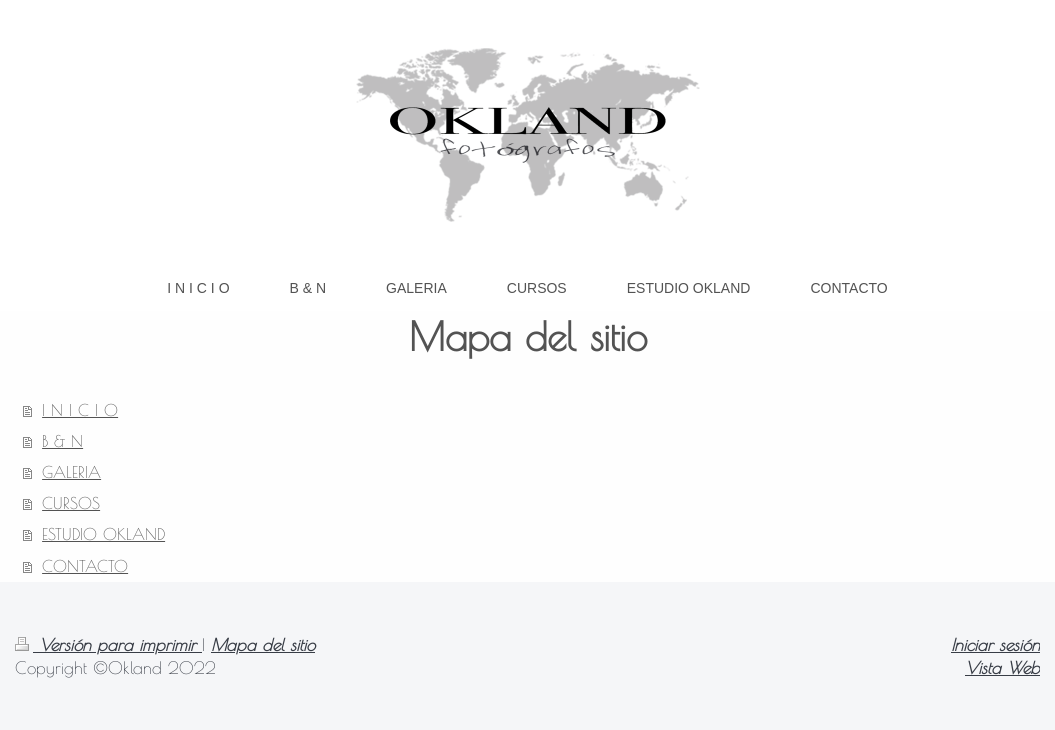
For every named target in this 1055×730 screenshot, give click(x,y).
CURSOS (71, 503)
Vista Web (1002, 667)
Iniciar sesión (995, 644)
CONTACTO (85, 566)
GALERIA (71, 472)
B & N (62, 441)
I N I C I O (80, 410)
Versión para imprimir (108, 644)
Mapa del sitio (263, 644)
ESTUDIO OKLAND (103, 534)
